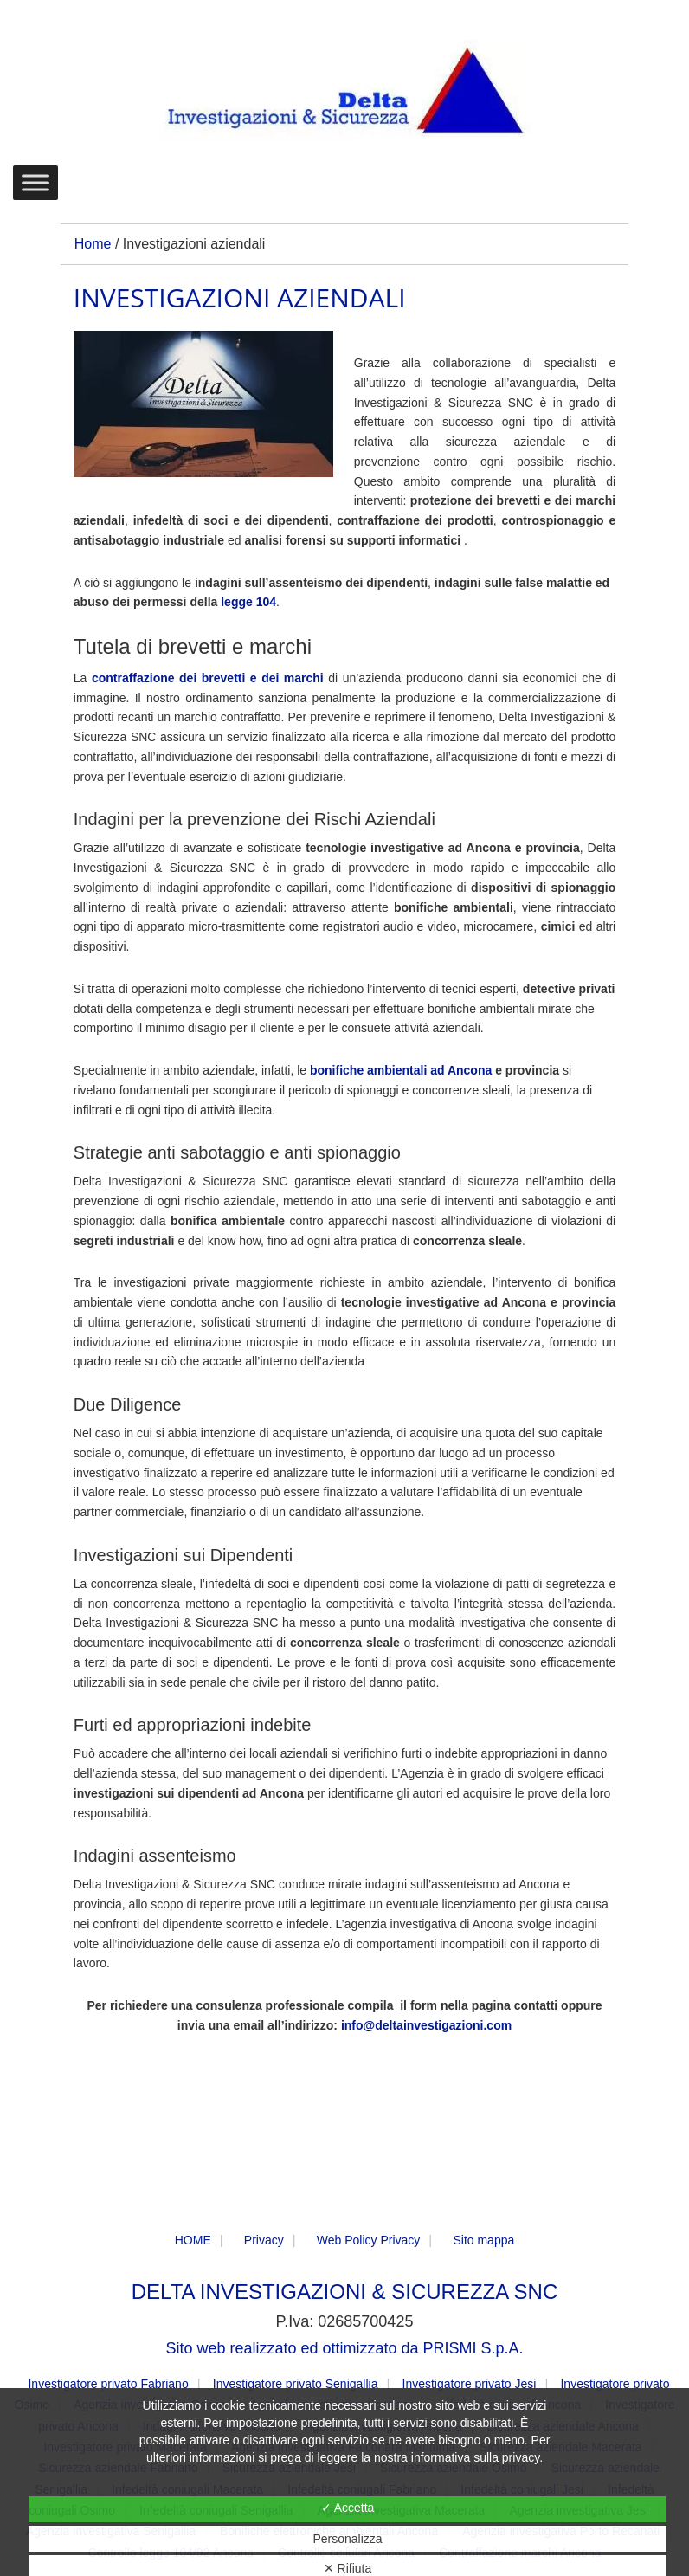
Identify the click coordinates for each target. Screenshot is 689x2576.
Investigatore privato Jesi (469, 2384)
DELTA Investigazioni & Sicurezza (344, 92)
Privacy (264, 2240)
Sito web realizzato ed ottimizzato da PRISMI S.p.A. (344, 2348)
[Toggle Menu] (35, 182)
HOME (193, 2240)
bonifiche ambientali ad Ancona (401, 1070)
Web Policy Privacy (369, 2240)
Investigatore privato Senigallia (295, 2384)
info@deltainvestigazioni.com (426, 2025)
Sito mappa (483, 2240)
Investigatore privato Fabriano (108, 2384)
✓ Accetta (348, 2508)
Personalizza (347, 2539)
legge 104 (248, 602)
